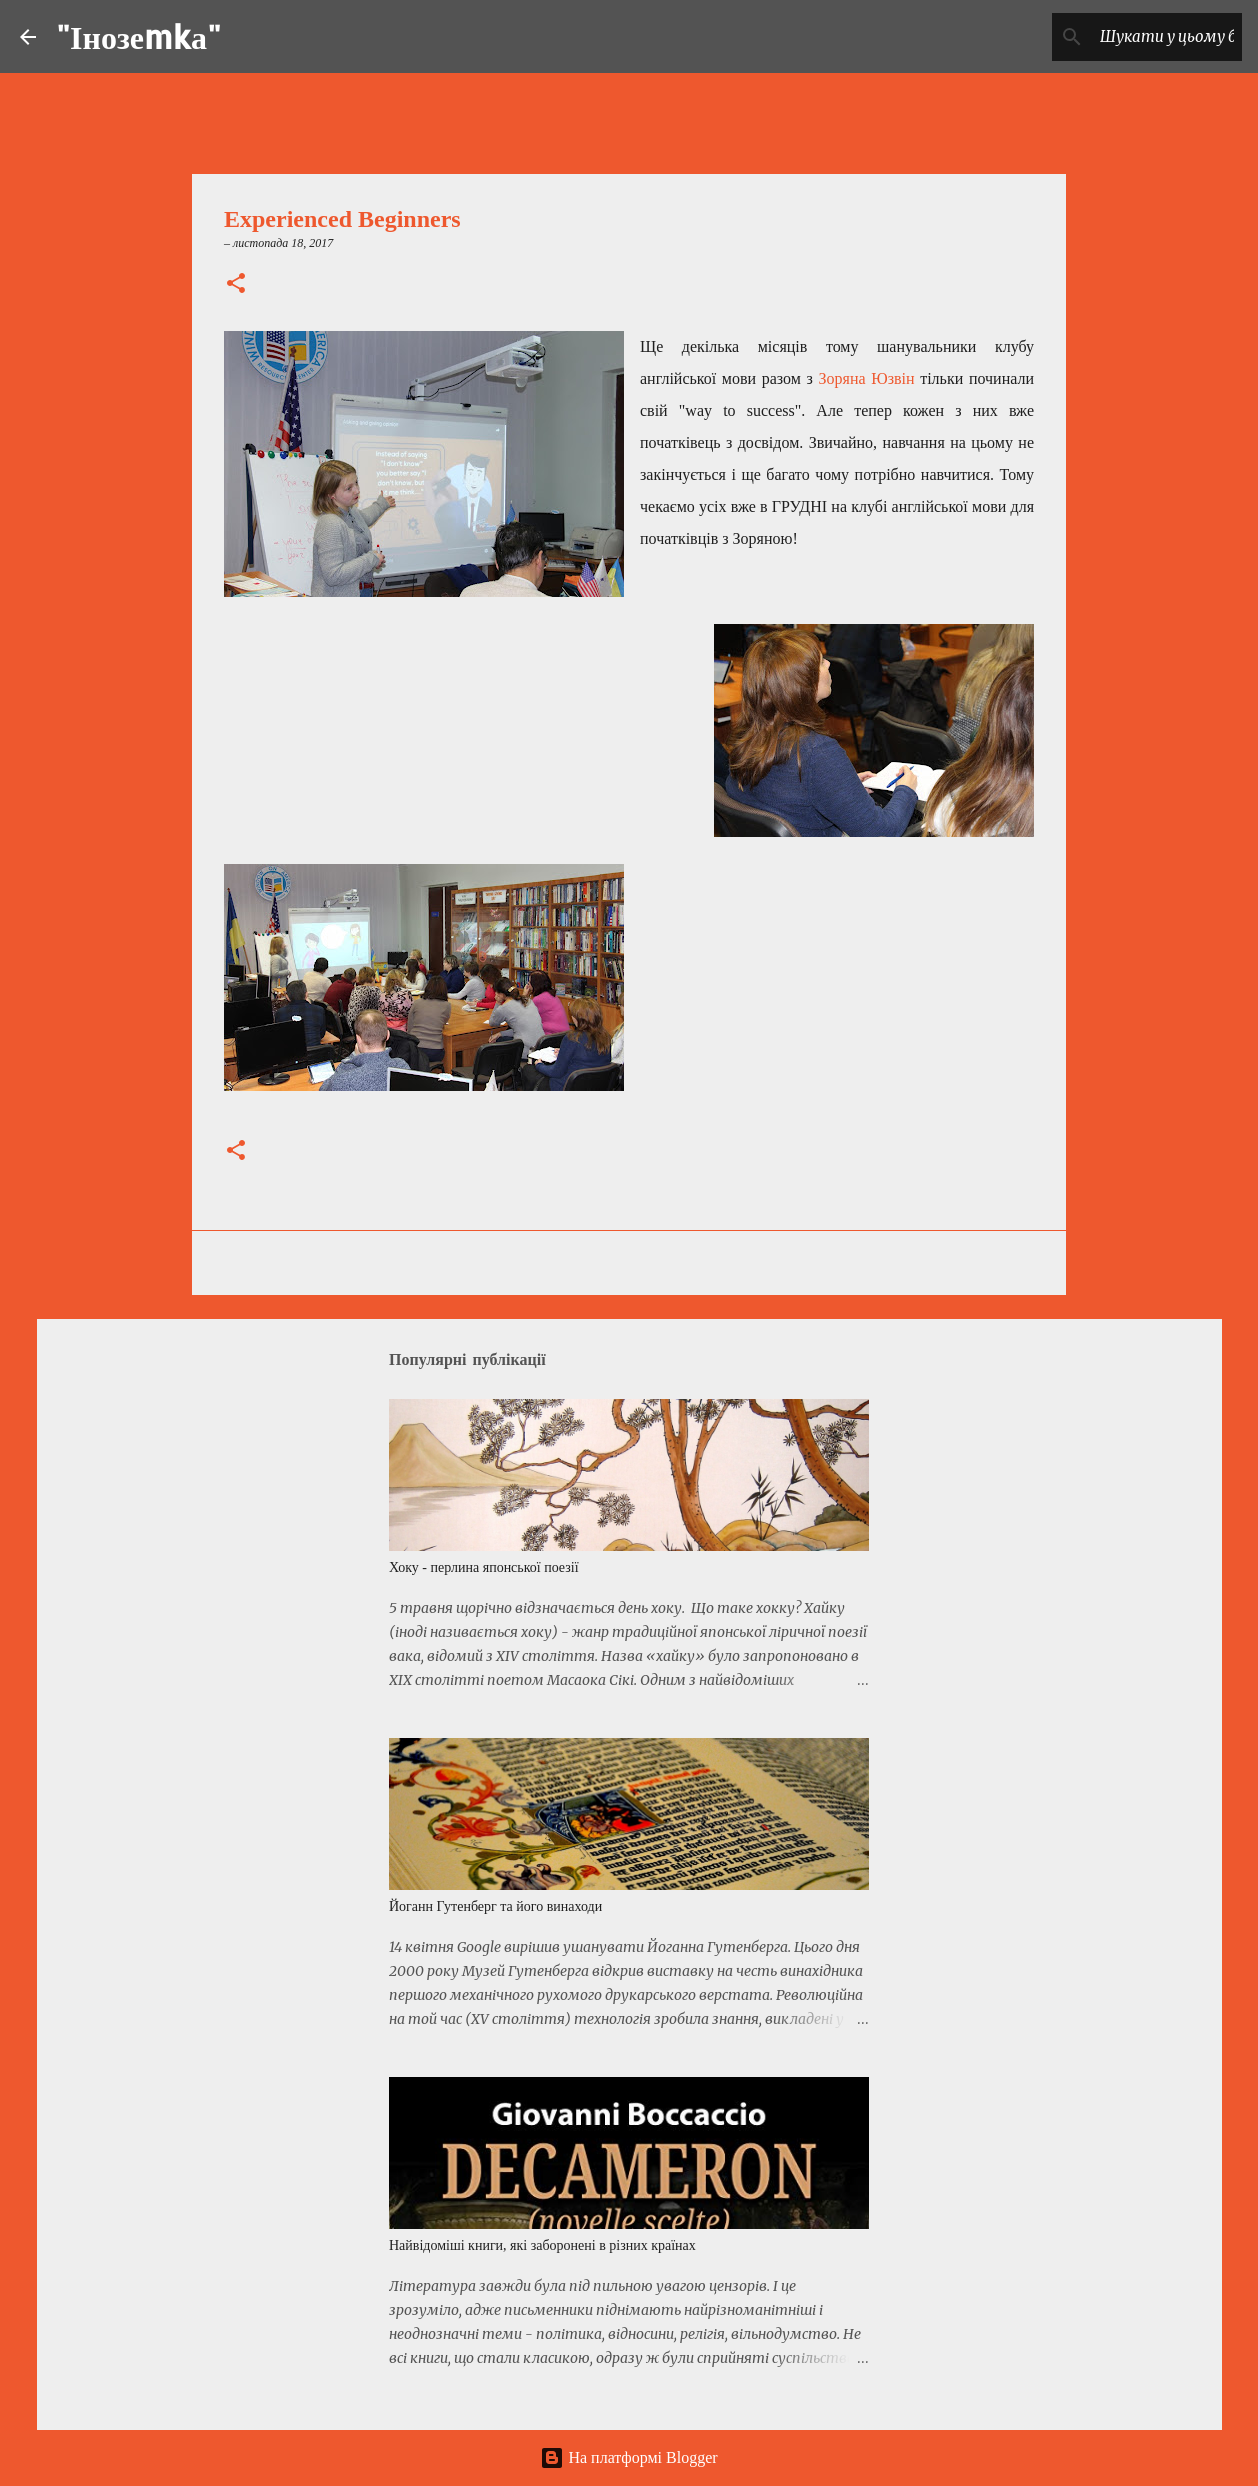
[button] (236, 285)
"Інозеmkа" (138, 36)
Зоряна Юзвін (867, 378)
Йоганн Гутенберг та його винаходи (495, 1906)
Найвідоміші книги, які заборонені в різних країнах (542, 2245)
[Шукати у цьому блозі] (1137, 37)
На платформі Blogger (628, 2457)
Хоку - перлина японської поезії (484, 1567)
